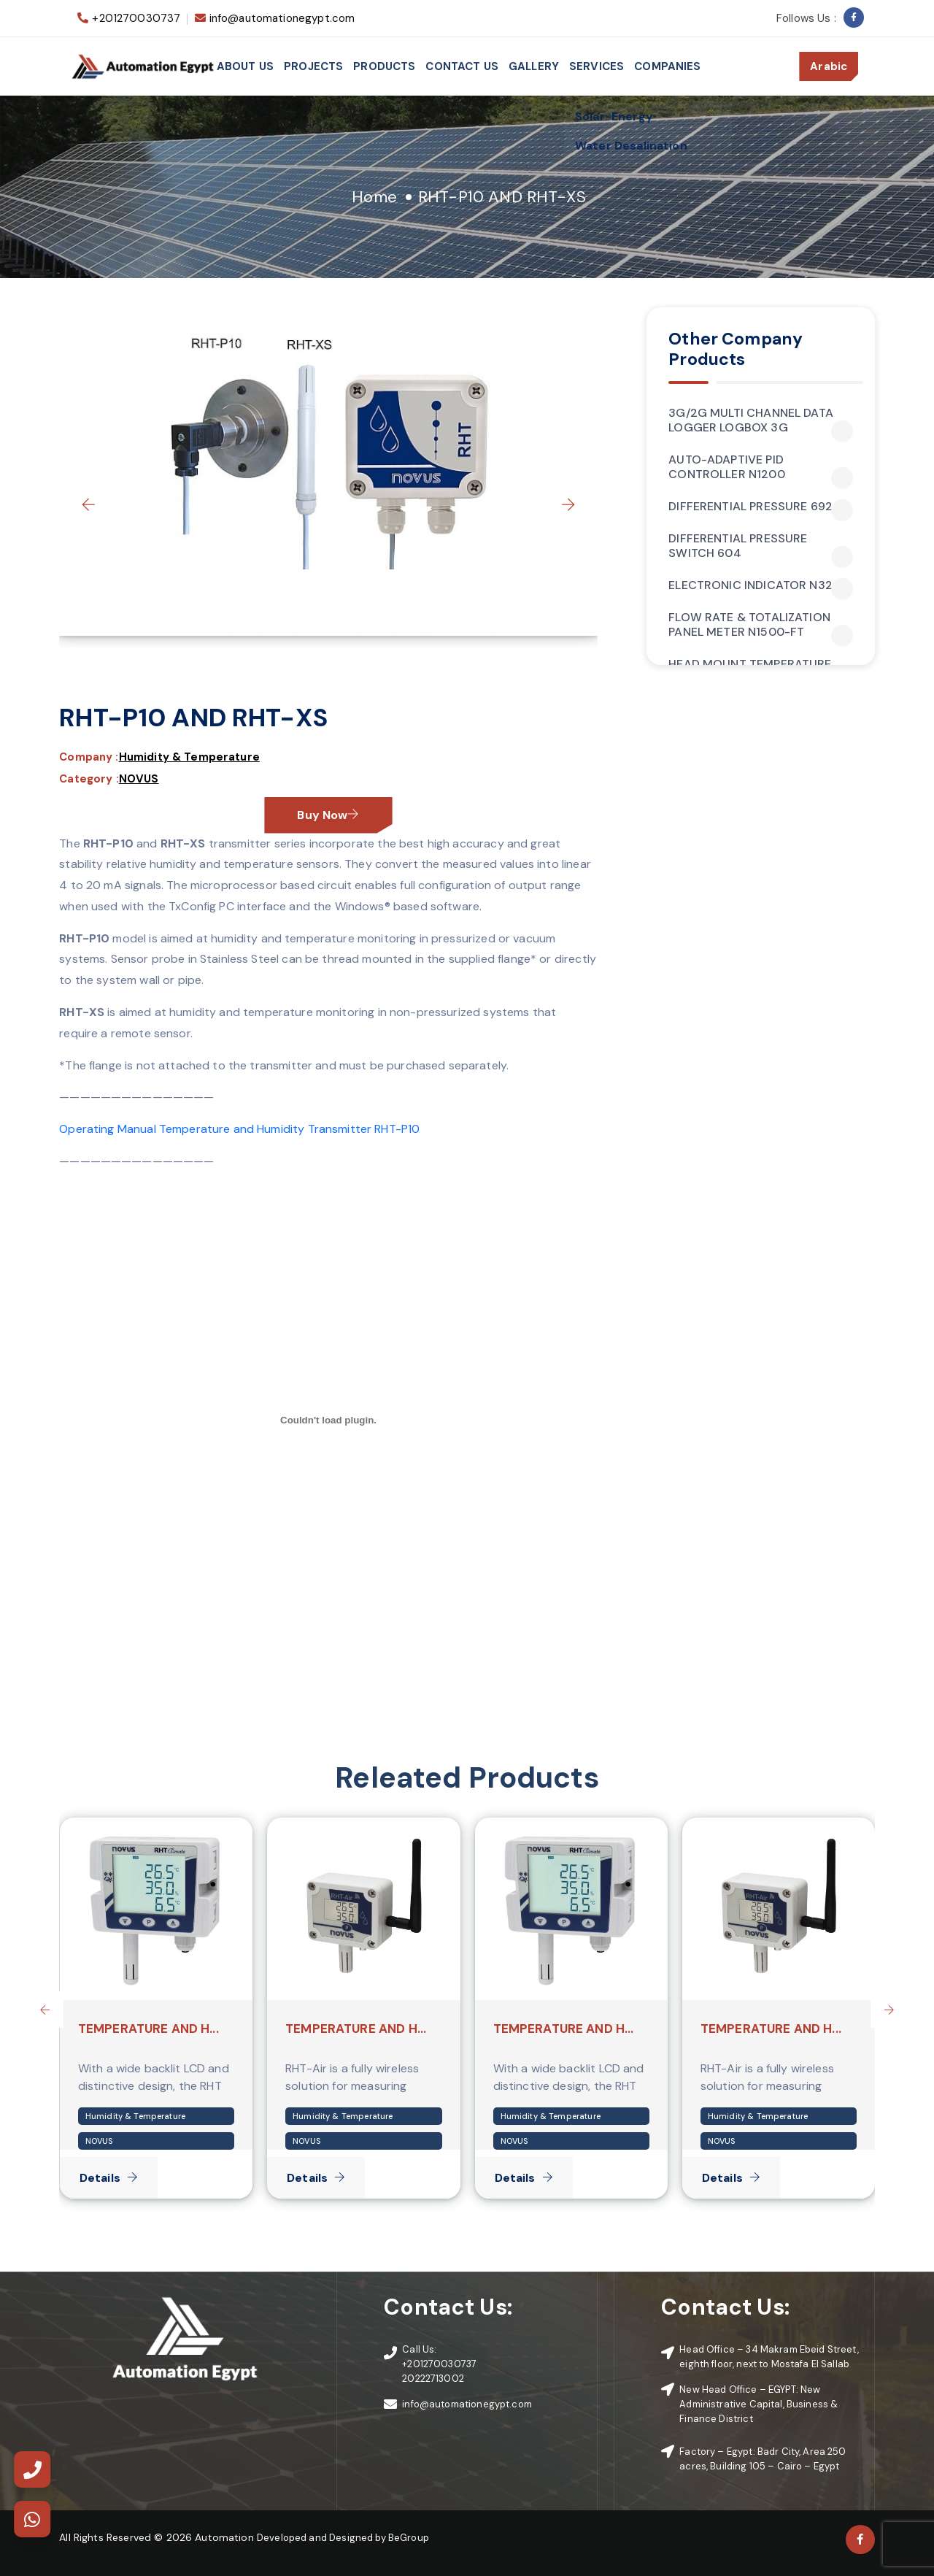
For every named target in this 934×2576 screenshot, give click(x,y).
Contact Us (461, 66)
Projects (313, 66)
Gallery (534, 66)
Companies (667, 66)
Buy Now (328, 815)
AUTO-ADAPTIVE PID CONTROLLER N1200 (760, 467)
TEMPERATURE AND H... (148, 2029)
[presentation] (88, 504)
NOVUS (139, 779)
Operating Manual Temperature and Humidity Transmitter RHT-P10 (239, 1129)
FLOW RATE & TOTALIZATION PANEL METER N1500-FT (760, 624)
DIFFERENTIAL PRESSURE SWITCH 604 (760, 546)
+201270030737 (136, 18)
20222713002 (433, 2378)
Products (384, 66)
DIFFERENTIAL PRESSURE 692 (760, 506)
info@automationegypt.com (282, 18)
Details (109, 2177)
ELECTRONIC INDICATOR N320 (760, 585)
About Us (245, 66)
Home (374, 196)
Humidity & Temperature (189, 757)
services (596, 66)
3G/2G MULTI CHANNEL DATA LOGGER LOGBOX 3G (760, 420)
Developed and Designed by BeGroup (343, 2537)
